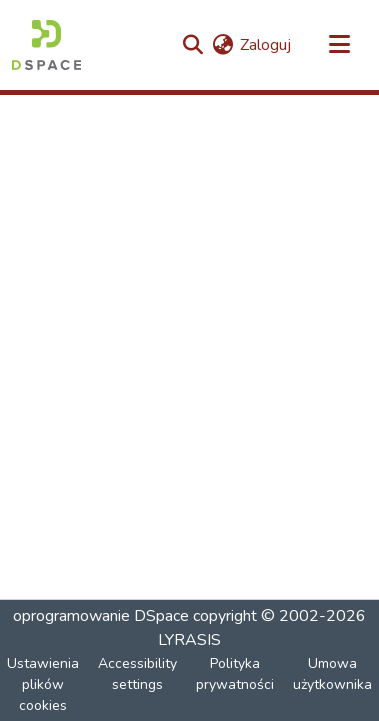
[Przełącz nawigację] (339, 45)
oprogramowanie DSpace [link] (101, 616)
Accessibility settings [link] (137, 674)
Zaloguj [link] (265, 45)
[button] (46, 45)
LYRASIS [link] (189, 640)
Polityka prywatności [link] (235, 674)
